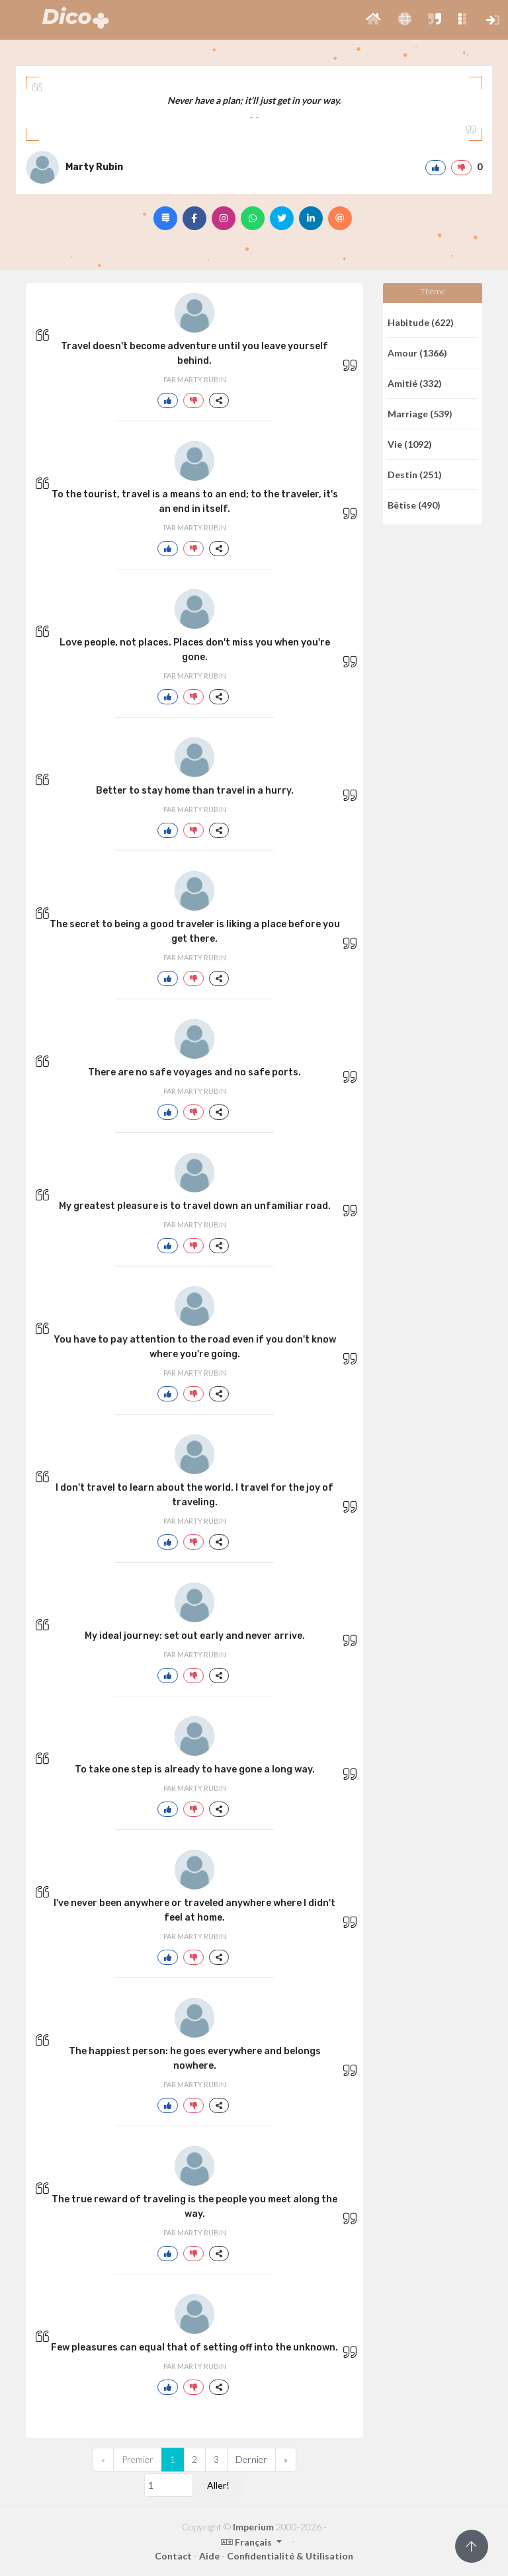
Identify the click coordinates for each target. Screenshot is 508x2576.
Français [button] (247, 2542)
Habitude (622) (421, 322)
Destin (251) (415, 474)
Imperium (253, 2526)
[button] (373, 20)
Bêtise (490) (414, 505)
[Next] (285, 2460)
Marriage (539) (420, 413)
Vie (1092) (410, 444)
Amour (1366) (417, 352)
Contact (173, 2555)
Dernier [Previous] (251, 2459)
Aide (209, 2555)
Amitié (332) (415, 383)
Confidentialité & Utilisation (290, 2555)
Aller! (218, 2485)
